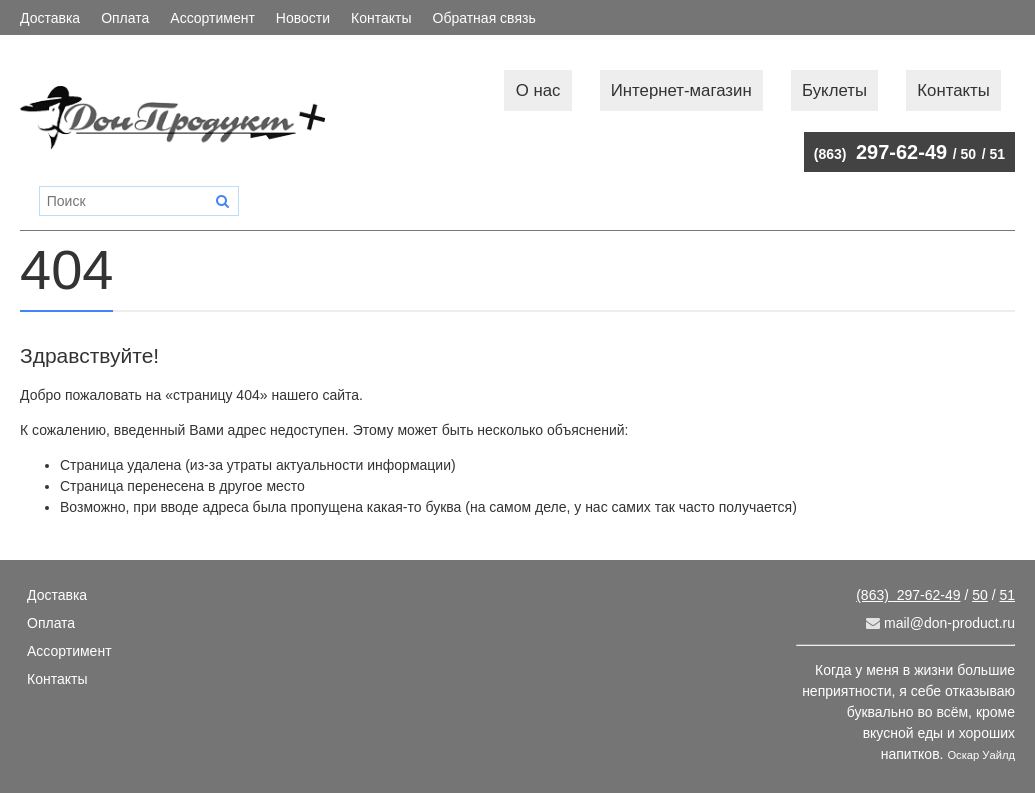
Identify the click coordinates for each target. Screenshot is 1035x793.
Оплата (125, 18)
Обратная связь (484, 18)
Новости (303, 18)
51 (997, 154)
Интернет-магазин (681, 90)
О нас (538, 90)
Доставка (50, 18)
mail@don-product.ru (940, 623)
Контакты (381, 18)
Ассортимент (212, 18)
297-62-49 (880, 152)
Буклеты (834, 90)
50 (969, 154)
